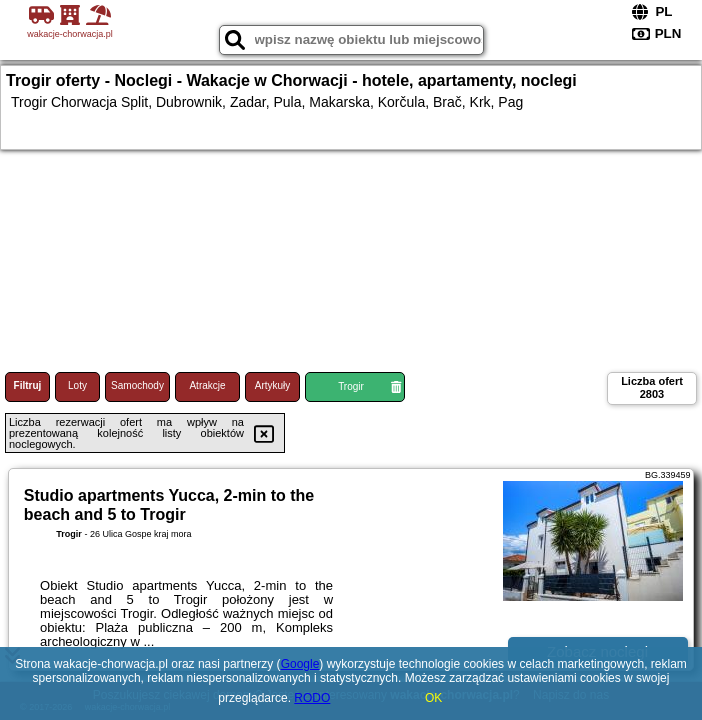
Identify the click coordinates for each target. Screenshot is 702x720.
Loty (77, 385)
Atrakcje (207, 385)
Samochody (137, 385)
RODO (312, 698)
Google (300, 664)
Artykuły (273, 385)
